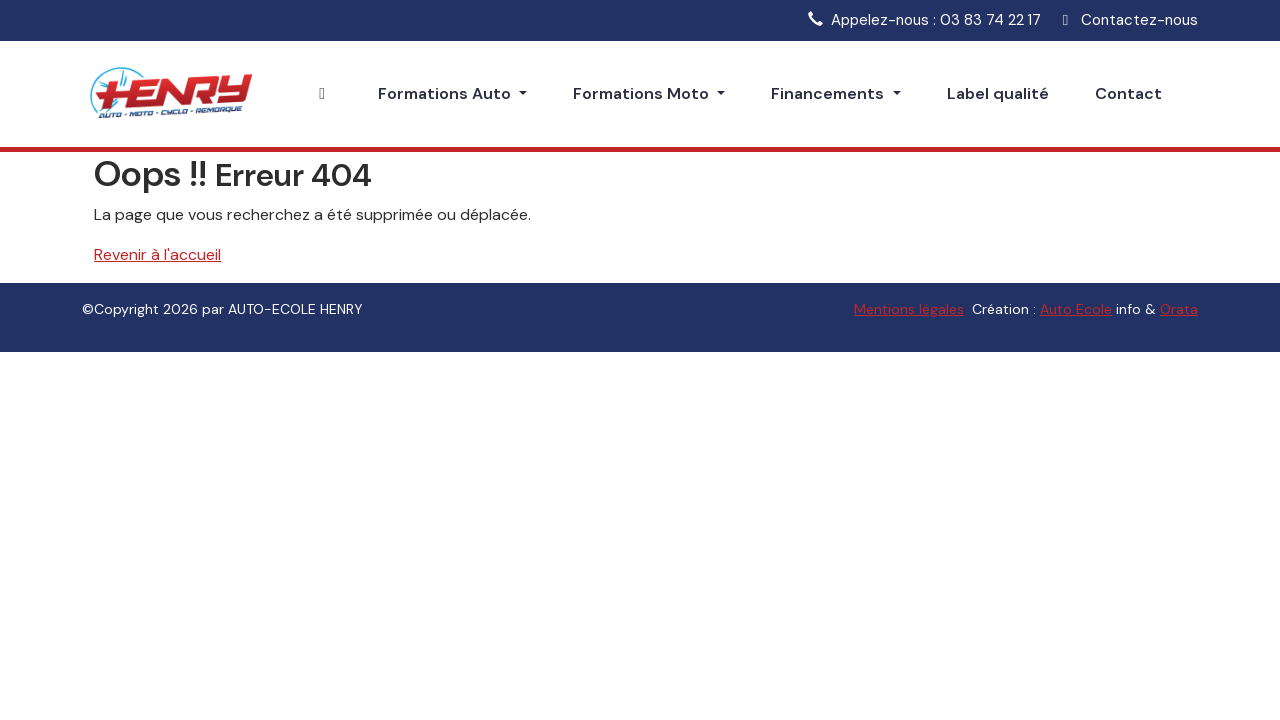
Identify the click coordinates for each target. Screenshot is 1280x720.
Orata (1179, 309)
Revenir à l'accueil (157, 254)
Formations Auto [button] (446, 93)
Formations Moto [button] (643, 93)
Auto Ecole (1076, 309)
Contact (1128, 93)
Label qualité (998, 93)
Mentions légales (909, 309)
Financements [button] (829, 93)
